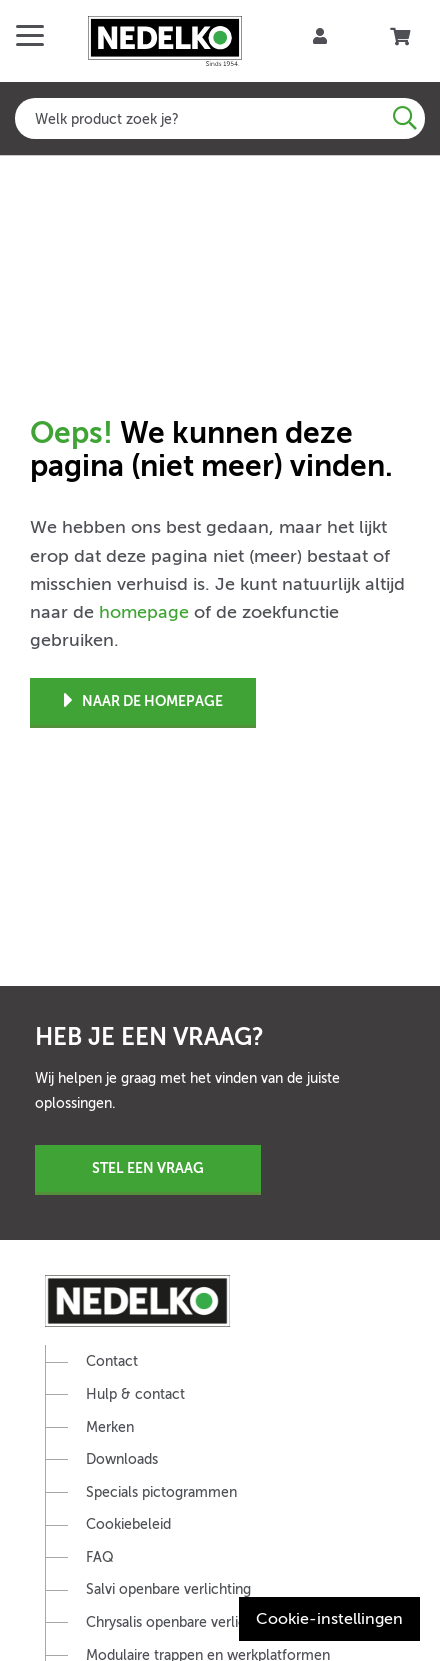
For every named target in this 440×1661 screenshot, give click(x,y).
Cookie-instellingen (329, 1619)
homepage (144, 612)
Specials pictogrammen (161, 1492)
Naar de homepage (143, 701)
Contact (112, 1361)
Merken (110, 1427)
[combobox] (220, 118)
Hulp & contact (135, 1394)
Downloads (122, 1459)
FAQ (100, 1557)
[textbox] (220, 118)
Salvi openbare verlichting (168, 1589)
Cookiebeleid (128, 1524)
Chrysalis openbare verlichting (182, 1622)
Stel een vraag (148, 1168)
